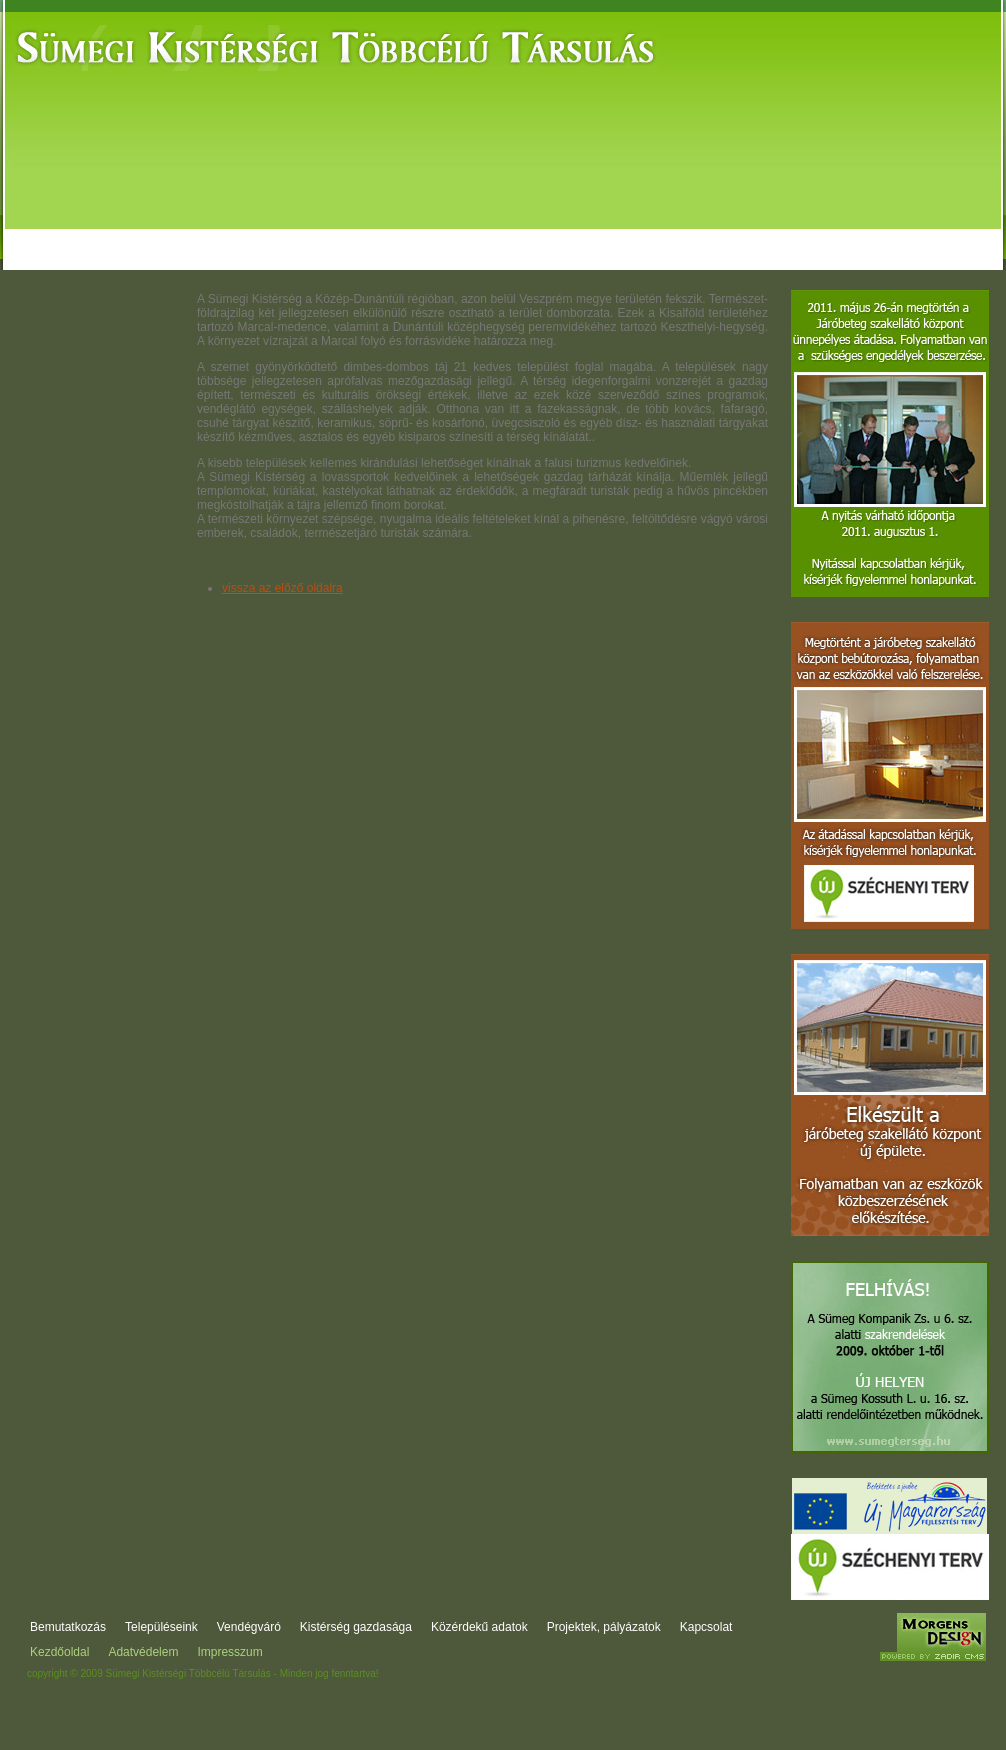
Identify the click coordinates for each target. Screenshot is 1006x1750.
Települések (186, 233)
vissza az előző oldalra (282, 588)
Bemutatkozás (68, 233)
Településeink (161, 1627)
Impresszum (229, 1652)
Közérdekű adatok (576, 233)
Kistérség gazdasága (428, 233)
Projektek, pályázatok (730, 233)
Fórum (847, 233)
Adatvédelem (143, 1652)
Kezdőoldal (59, 1652)
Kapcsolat (927, 233)
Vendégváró (298, 233)
